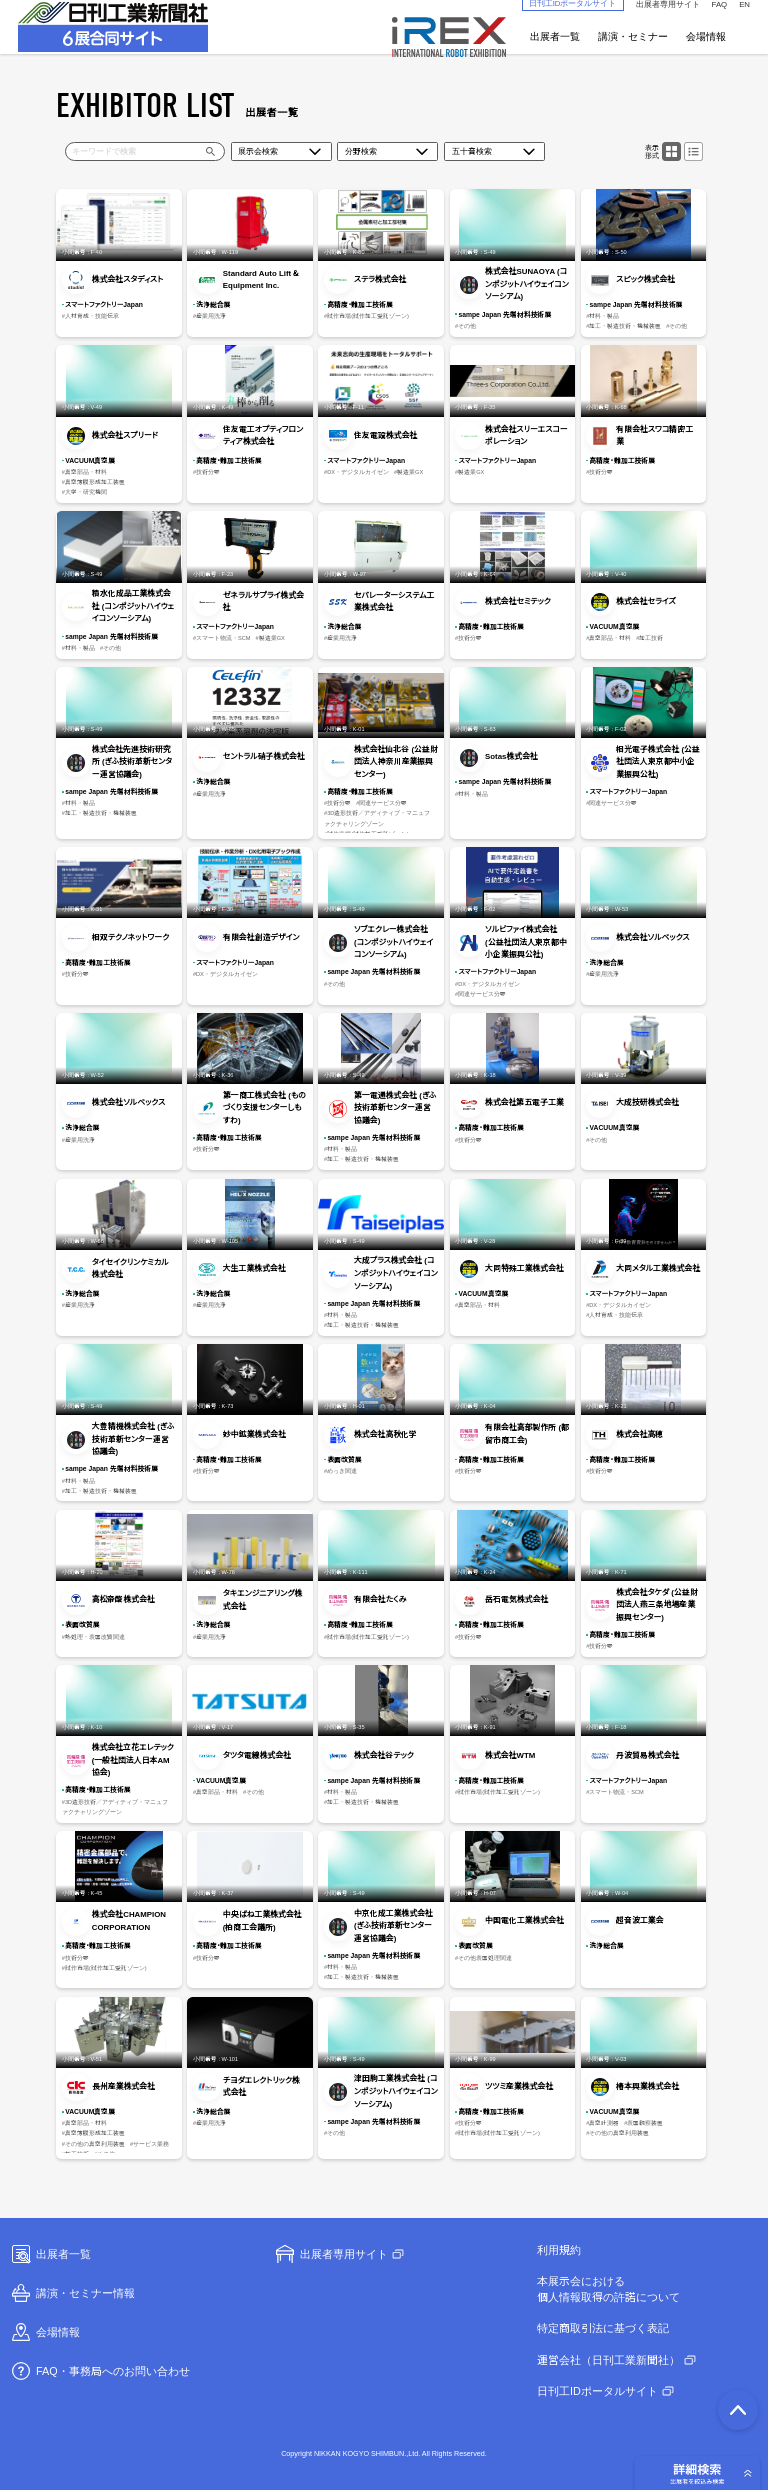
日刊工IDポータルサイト (597, 2391)
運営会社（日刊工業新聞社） (608, 2360)
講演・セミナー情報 (72, 2293)
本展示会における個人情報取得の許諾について (608, 2289)
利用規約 (559, 2250)
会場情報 (706, 36)
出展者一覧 (555, 36)
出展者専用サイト (330, 2254)
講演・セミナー (633, 36)
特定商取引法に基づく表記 (603, 2328)
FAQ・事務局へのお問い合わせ (99, 2371)
